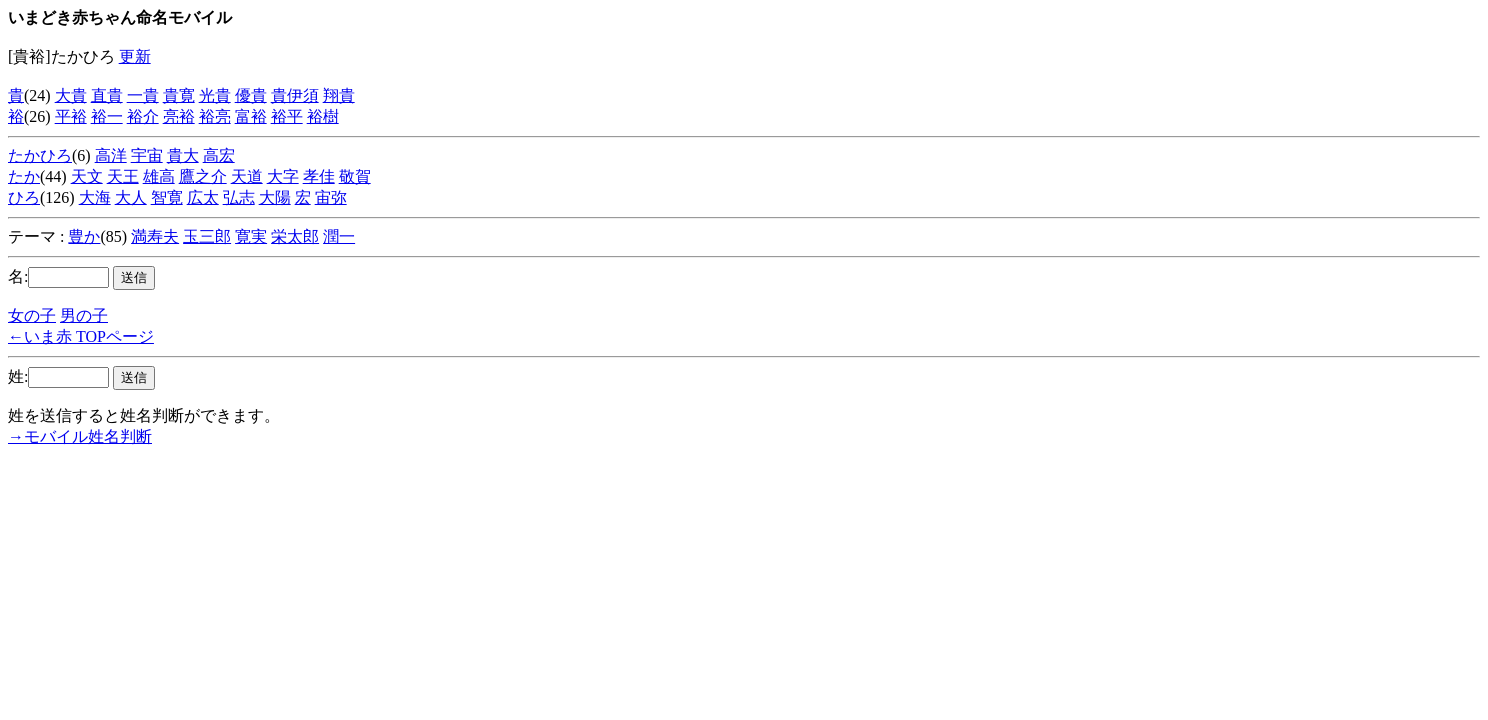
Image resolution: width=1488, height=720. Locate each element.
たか (24, 176)
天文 (87, 176)
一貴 (143, 95)
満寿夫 (155, 236)
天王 (123, 176)
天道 (247, 176)
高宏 (219, 155)
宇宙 (147, 155)
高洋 (111, 155)
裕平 (287, 116)
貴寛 (179, 95)
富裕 (251, 116)
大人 (131, 197)
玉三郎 (207, 236)
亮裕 (179, 116)
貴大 (183, 155)
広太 (203, 197)
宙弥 (331, 197)
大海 (95, 197)
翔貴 (339, 95)
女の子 (32, 315)
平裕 (71, 116)
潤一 (339, 236)
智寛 (167, 197)
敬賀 (355, 176)
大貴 (71, 95)
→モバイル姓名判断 (80, 436)
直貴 (107, 95)
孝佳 (319, 176)
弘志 (239, 197)
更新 (135, 56)
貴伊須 (295, 95)
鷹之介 (203, 176)
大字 (283, 176)
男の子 (84, 315)
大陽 (275, 197)
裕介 (143, 116)
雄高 (159, 176)
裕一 (107, 116)
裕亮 (215, 116)
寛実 (251, 236)
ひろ (24, 197)
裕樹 (323, 116)
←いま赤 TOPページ (81, 336)
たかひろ (40, 155)
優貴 (251, 95)
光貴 (215, 95)
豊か (84, 236)
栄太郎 (295, 236)
